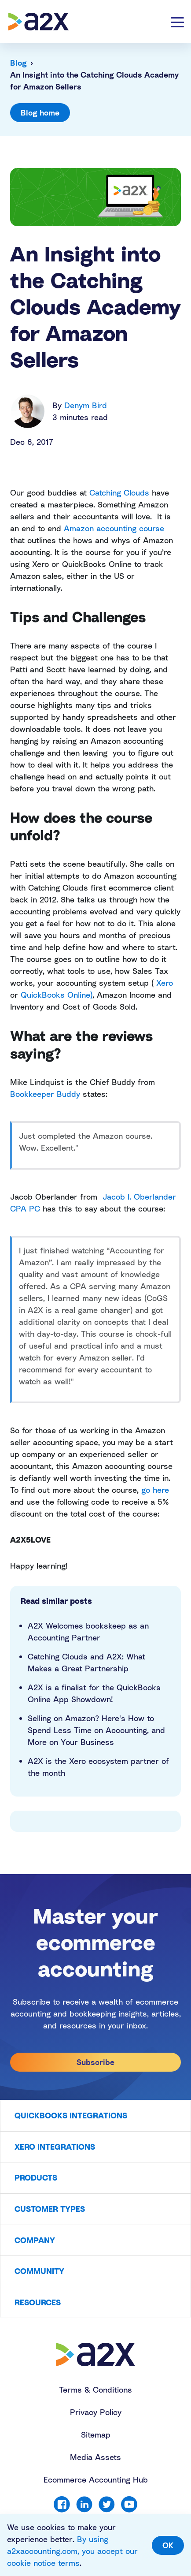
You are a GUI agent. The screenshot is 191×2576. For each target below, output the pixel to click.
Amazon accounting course (114, 528)
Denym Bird (85, 405)
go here (155, 1490)
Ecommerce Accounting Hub (96, 2479)
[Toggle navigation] (177, 21)
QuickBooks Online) (56, 994)
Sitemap (95, 2434)
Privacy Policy (95, 2412)
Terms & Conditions (95, 2389)
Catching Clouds (119, 492)
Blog (18, 62)
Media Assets (95, 2457)
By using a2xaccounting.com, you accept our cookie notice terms (72, 2551)
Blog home (40, 112)
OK (167, 2545)
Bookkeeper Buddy (45, 1094)
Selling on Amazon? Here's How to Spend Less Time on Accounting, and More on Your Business (96, 1730)
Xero (164, 983)
